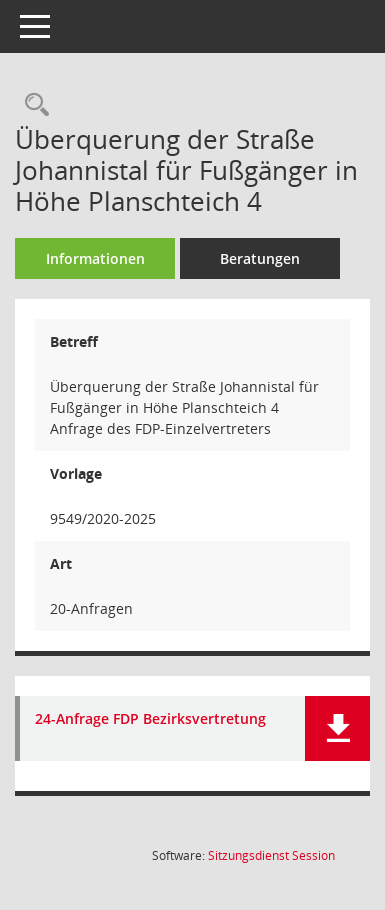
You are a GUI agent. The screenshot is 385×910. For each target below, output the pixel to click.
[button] (337, 728)
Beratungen (260, 258)
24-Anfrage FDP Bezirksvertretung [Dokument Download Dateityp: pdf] (150, 719)
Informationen (95, 258)
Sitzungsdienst (271, 855)
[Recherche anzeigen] (32, 105)
